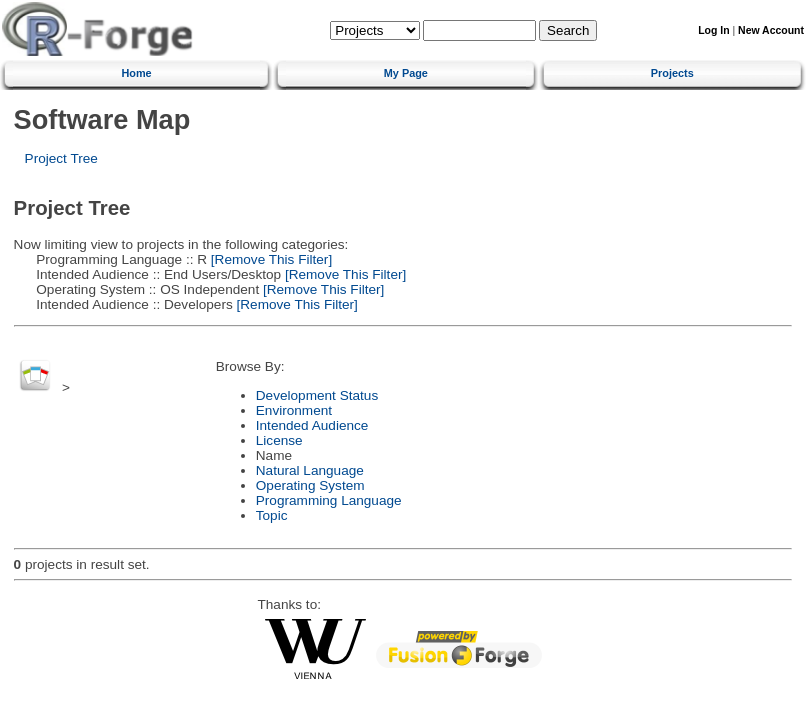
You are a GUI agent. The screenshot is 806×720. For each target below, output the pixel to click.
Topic (272, 515)
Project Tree (61, 158)
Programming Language (329, 500)
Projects (672, 73)
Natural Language (310, 470)
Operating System (310, 485)
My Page (406, 73)
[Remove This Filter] (269, 259)
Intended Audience (312, 425)
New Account (771, 30)
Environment (294, 410)
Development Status (317, 395)
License (279, 440)
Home (136, 73)
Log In (713, 30)
